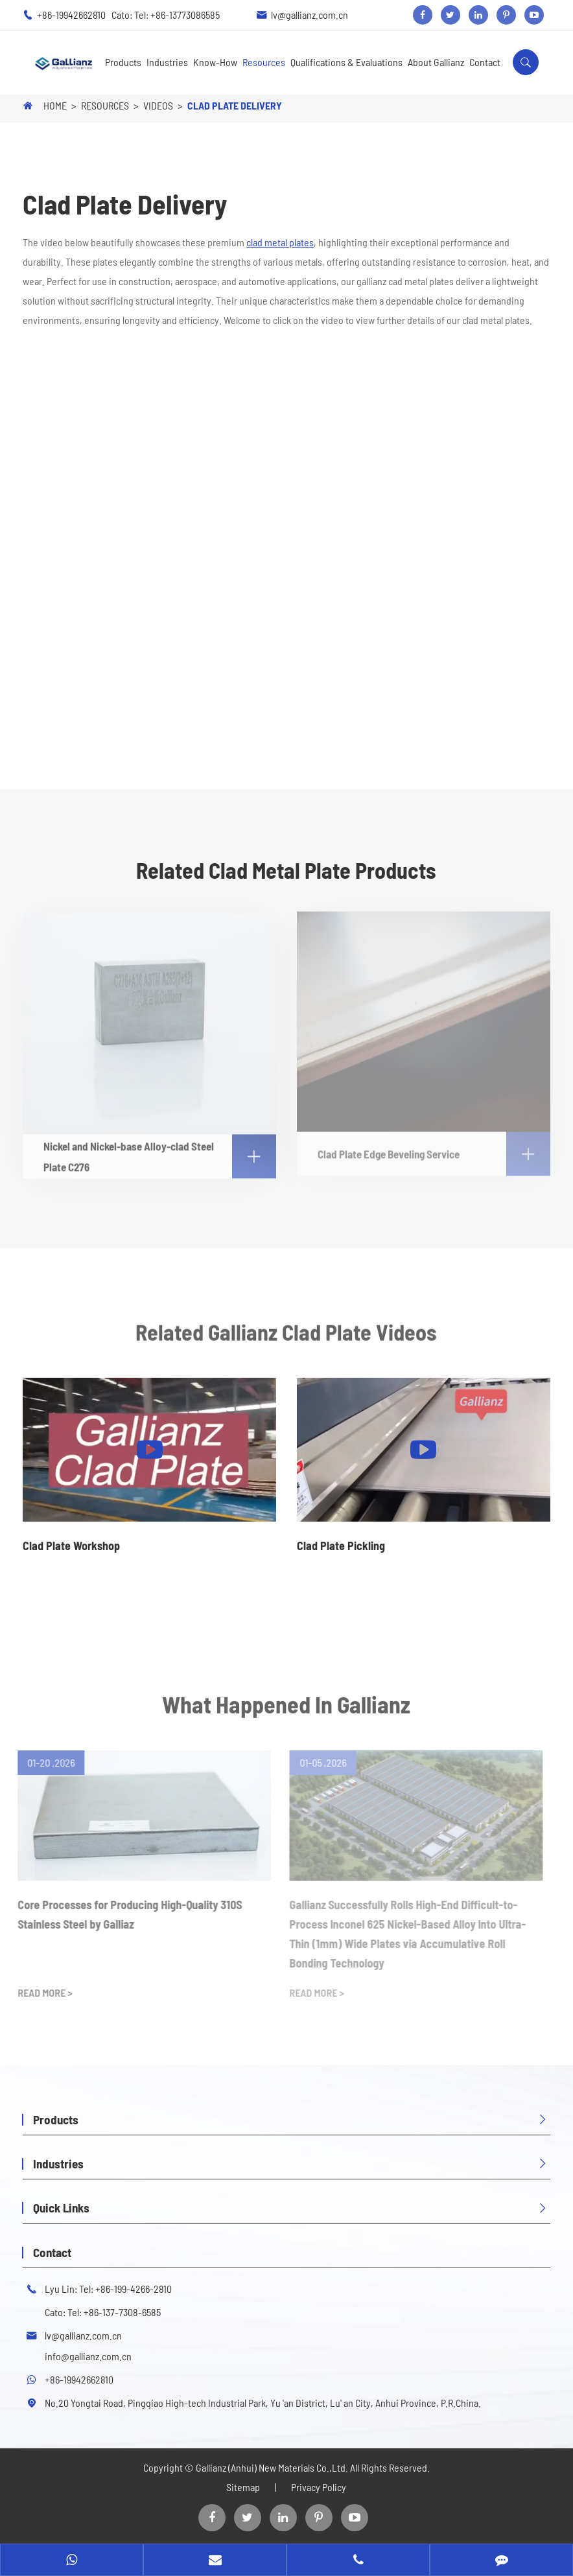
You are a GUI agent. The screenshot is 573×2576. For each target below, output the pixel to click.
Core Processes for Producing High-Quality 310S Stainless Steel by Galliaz (124, 1914)
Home (55, 105)
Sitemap (243, 2487)
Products (123, 62)
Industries (167, 62)
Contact (484, 62)
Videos (158, 105)
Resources (263, 62)
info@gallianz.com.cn (88, 2356)
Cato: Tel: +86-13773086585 (165, 14)
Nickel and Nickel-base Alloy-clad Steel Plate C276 (159, 1151)
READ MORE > (39, 1992)
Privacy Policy (318, 2487)
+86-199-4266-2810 (133, 2288)
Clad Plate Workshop (71, 1545)
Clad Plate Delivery (234, 105)
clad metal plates (280, 242)
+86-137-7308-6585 (122, 2312)
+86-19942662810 (72, 14)
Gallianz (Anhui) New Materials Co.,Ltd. (273, 2467)
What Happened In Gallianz (286, 1708)
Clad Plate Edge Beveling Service (434, 1148)
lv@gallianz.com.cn (309, 14)
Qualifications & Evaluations (346, 62)
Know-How (215, 62)
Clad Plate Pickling (341, 1545)
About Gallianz (436, 62)
